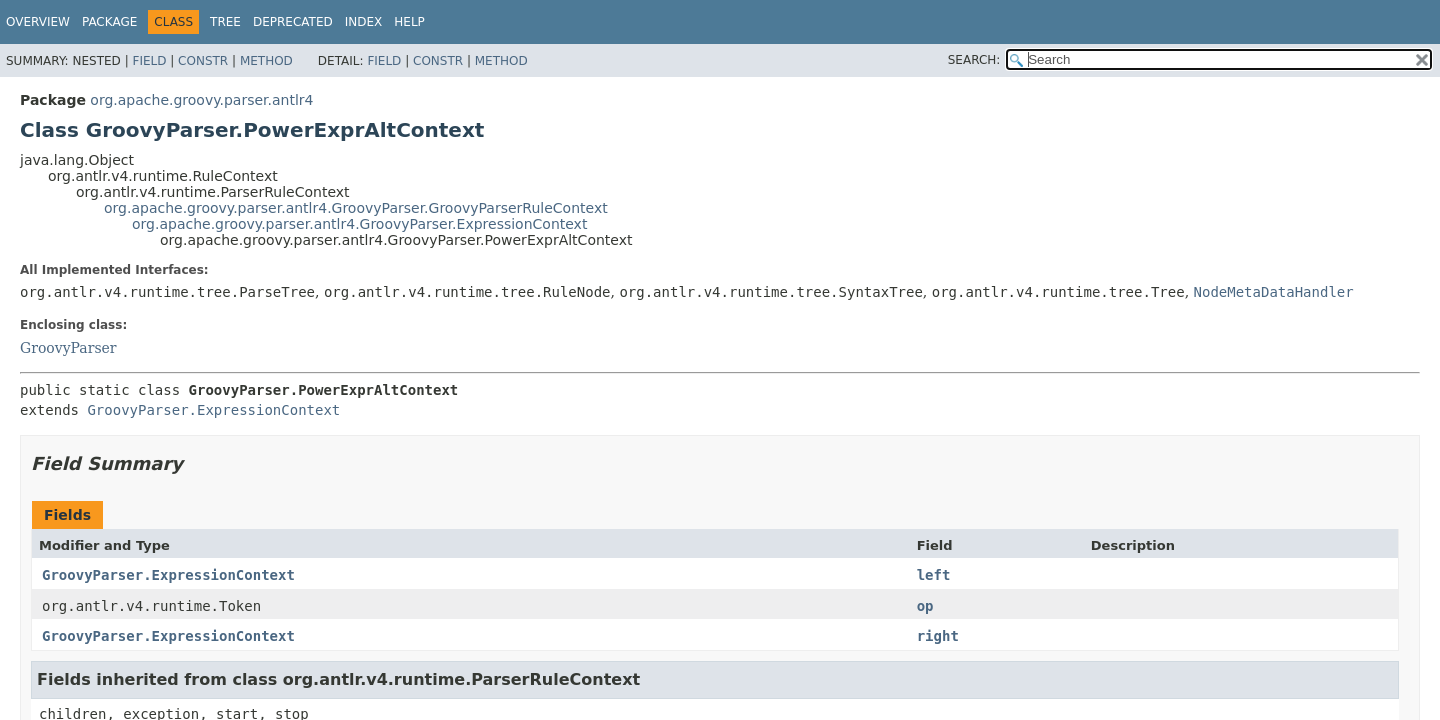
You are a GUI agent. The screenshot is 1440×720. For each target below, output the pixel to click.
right (938, 636)
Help (409, 22)
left (934, 575)
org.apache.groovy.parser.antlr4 (201, 100)
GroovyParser (68, 348)
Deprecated (293, 22)
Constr (203, 61)
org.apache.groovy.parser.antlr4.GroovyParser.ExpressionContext (359, 224)
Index (364, 22)
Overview (38, 22)
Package (109, 22)
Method (266, 61)
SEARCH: (974, 60)
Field (149, 61)
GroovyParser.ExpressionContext (213, 410)
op (925, 606)
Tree (225, 22)
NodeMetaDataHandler (1274, 292)
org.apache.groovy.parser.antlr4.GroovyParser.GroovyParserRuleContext (356, 208)
